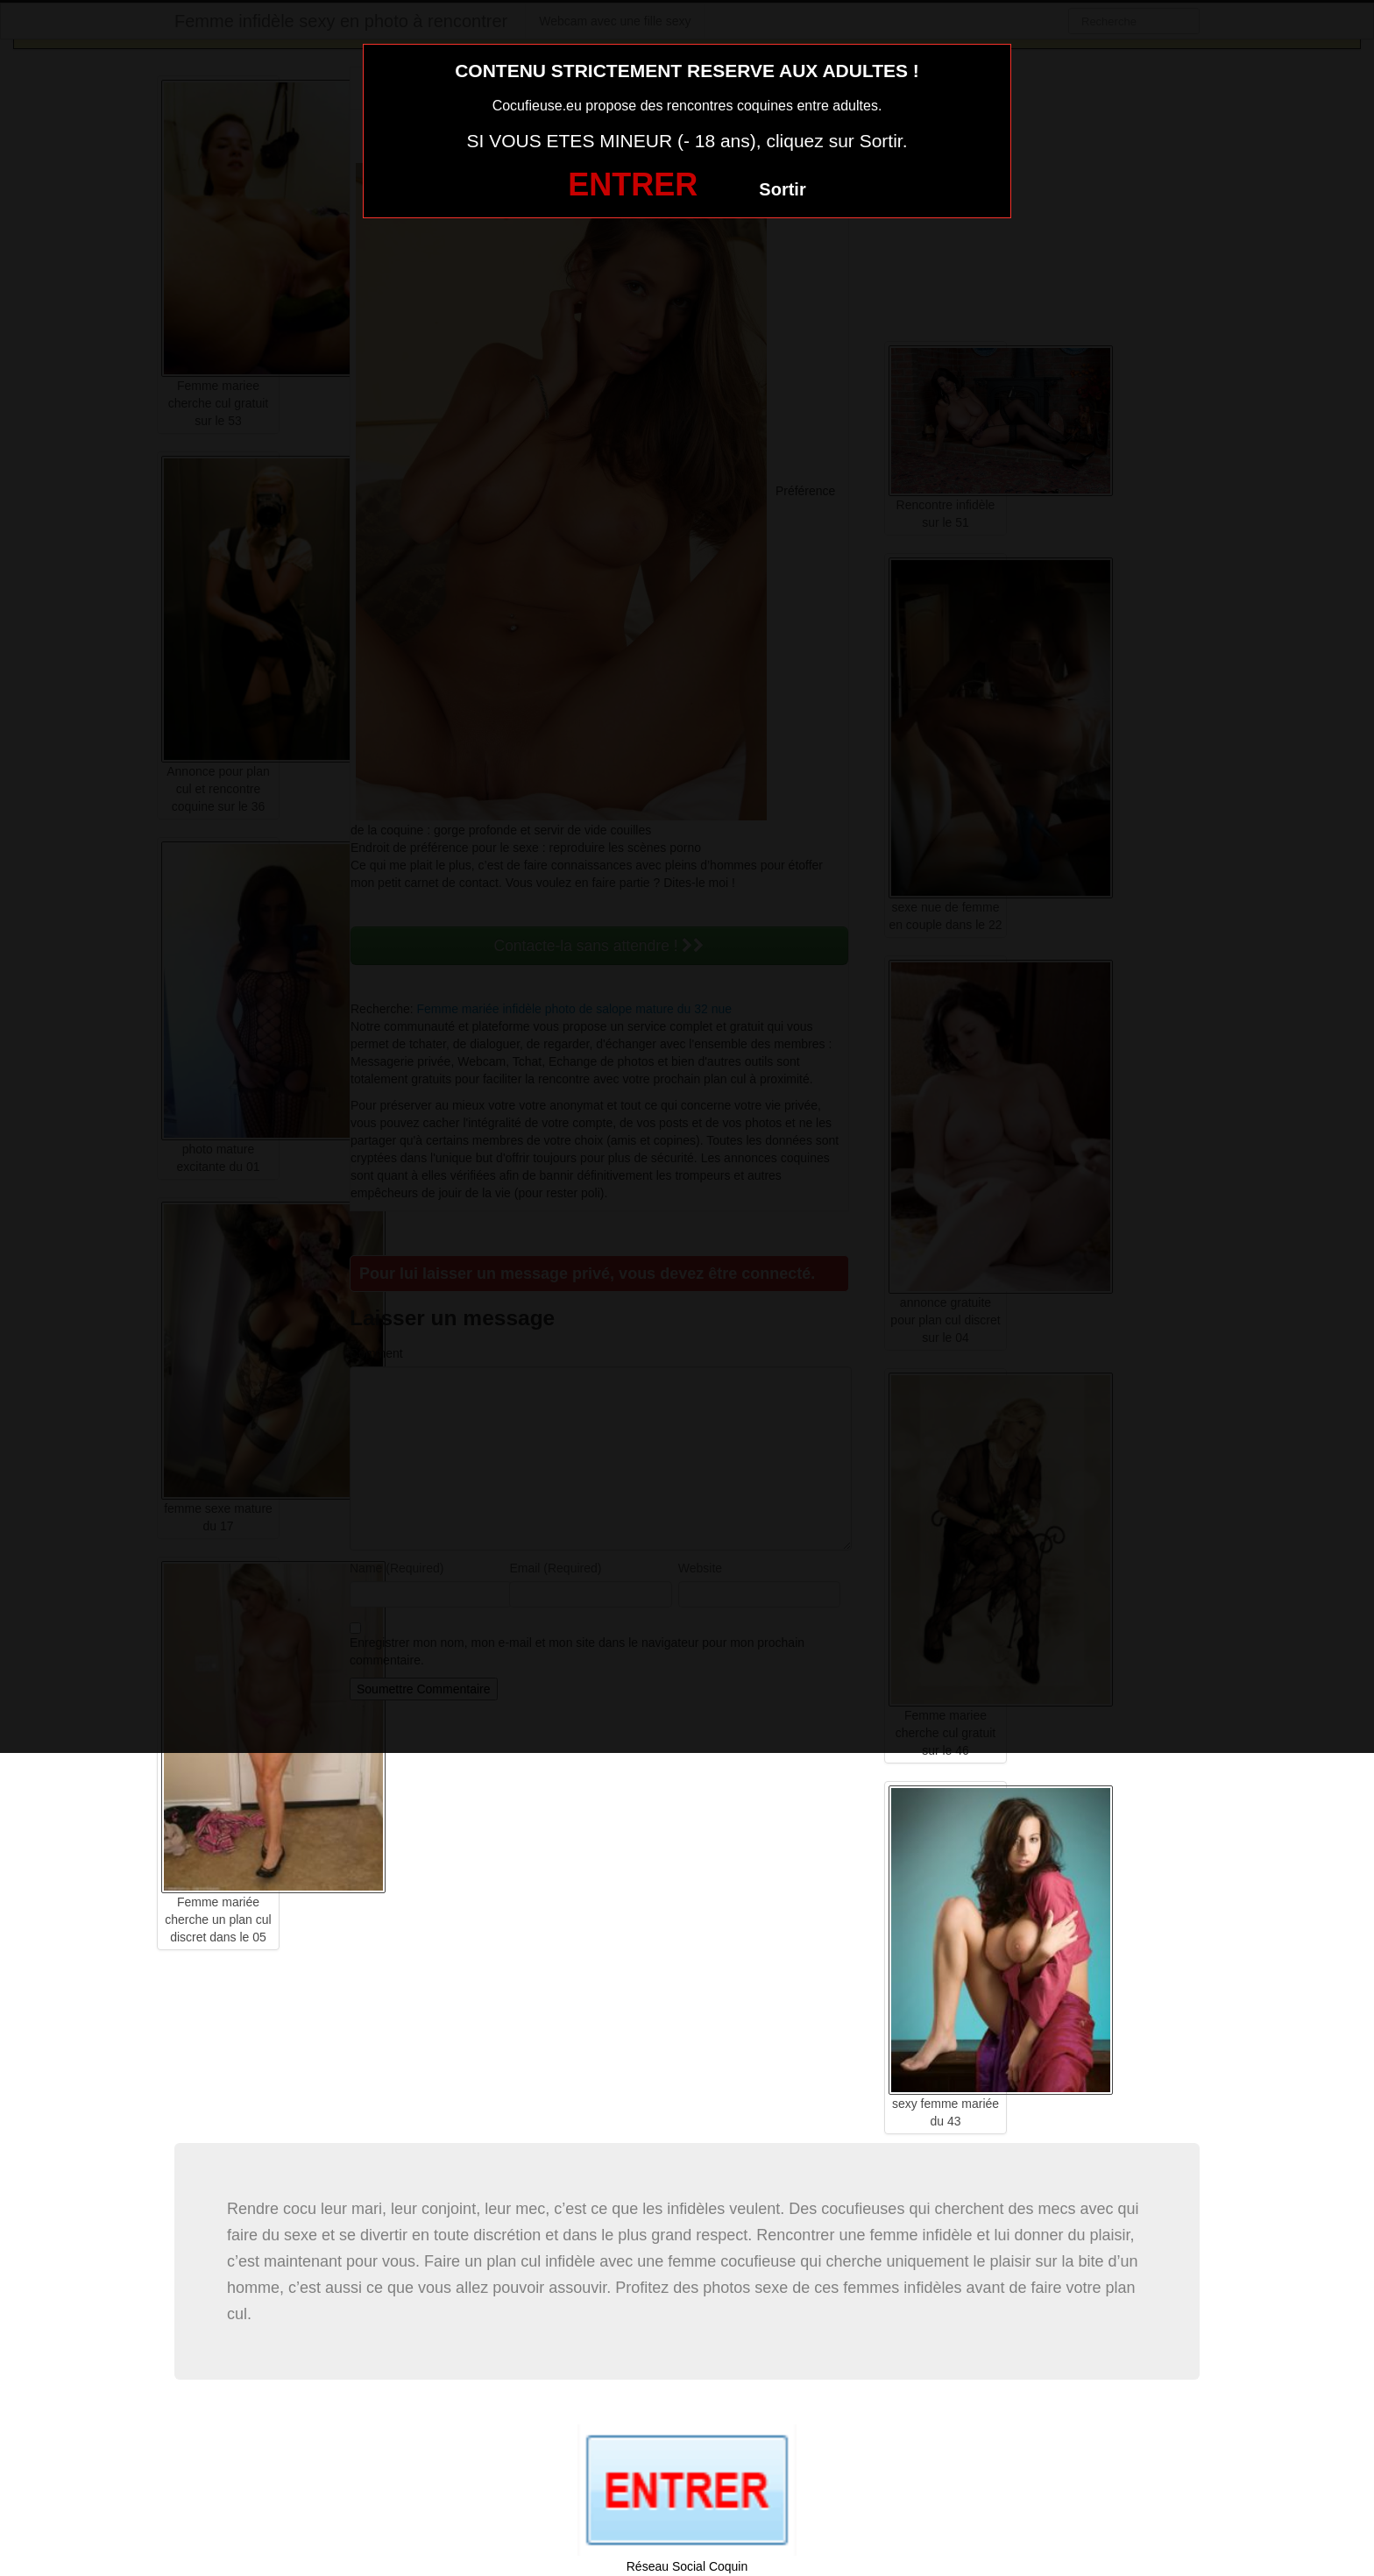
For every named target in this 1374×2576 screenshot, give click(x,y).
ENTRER (633, 184)
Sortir (782, 189)
